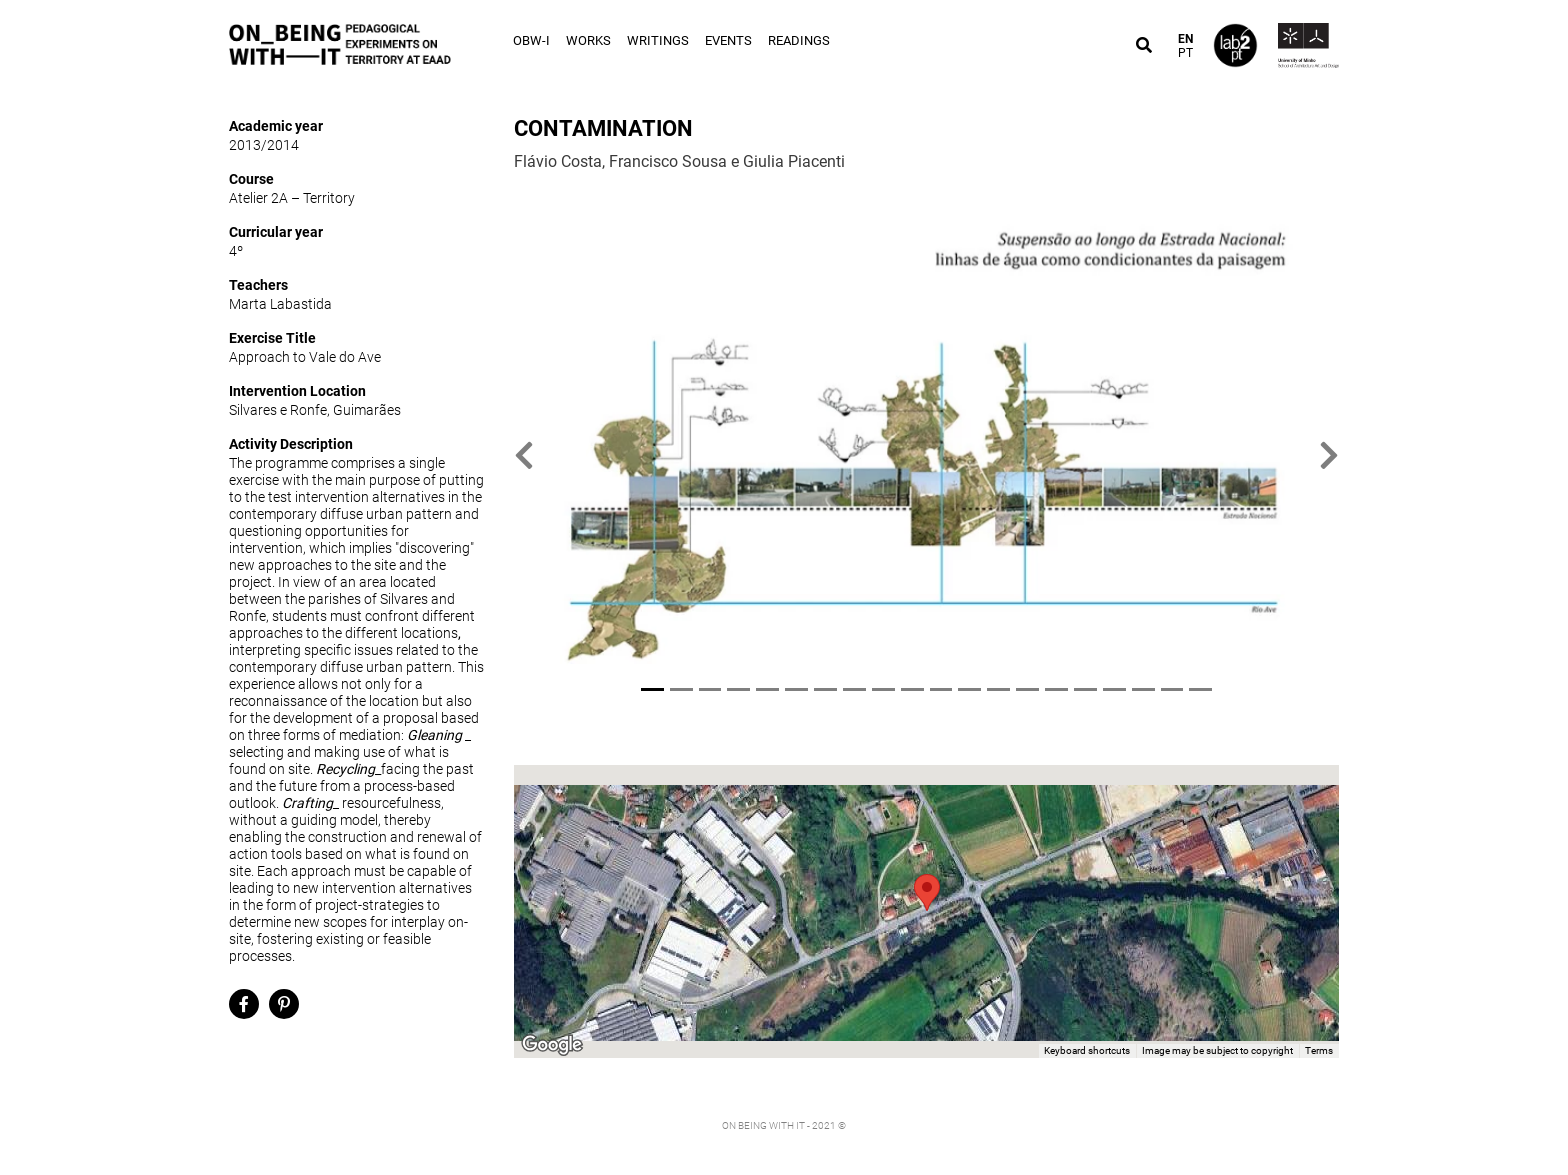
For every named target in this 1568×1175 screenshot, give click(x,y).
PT (1185, 53)
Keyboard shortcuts (1087, 1050)
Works (588, 40)
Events (728, 40)
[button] (524, 455)
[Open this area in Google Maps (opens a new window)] (552, 1045)
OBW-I (531, 40)
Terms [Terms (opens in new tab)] (1319, 1050)
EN (1185, 39)
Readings (799, 40)
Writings (658, 40)
